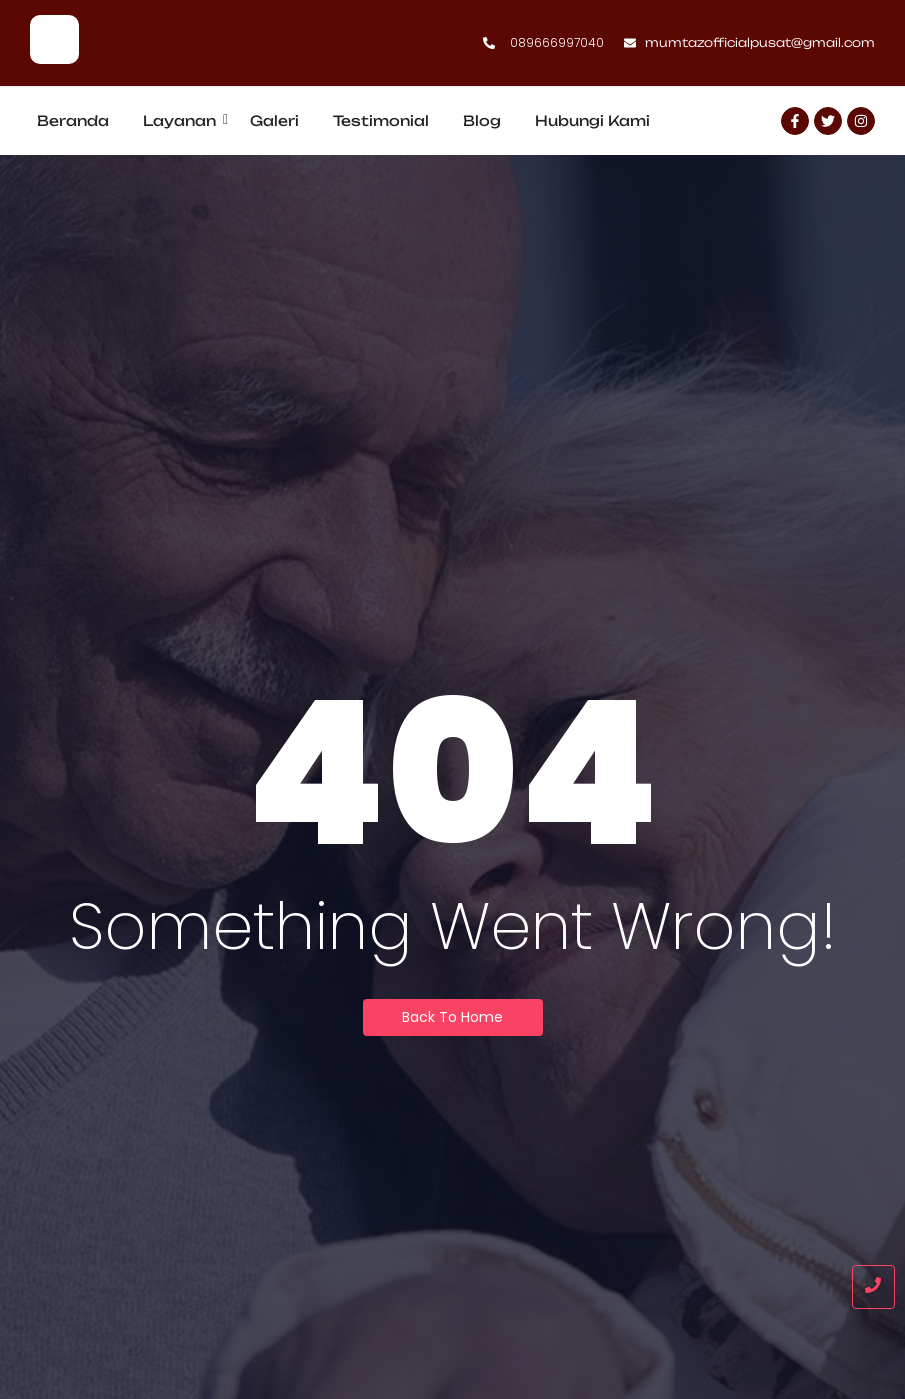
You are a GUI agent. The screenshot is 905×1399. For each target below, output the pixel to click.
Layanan (183, 120)
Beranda (73, 120)
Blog (482, 120)
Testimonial (381, 120)
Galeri (274, 120)
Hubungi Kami (592, 120)
